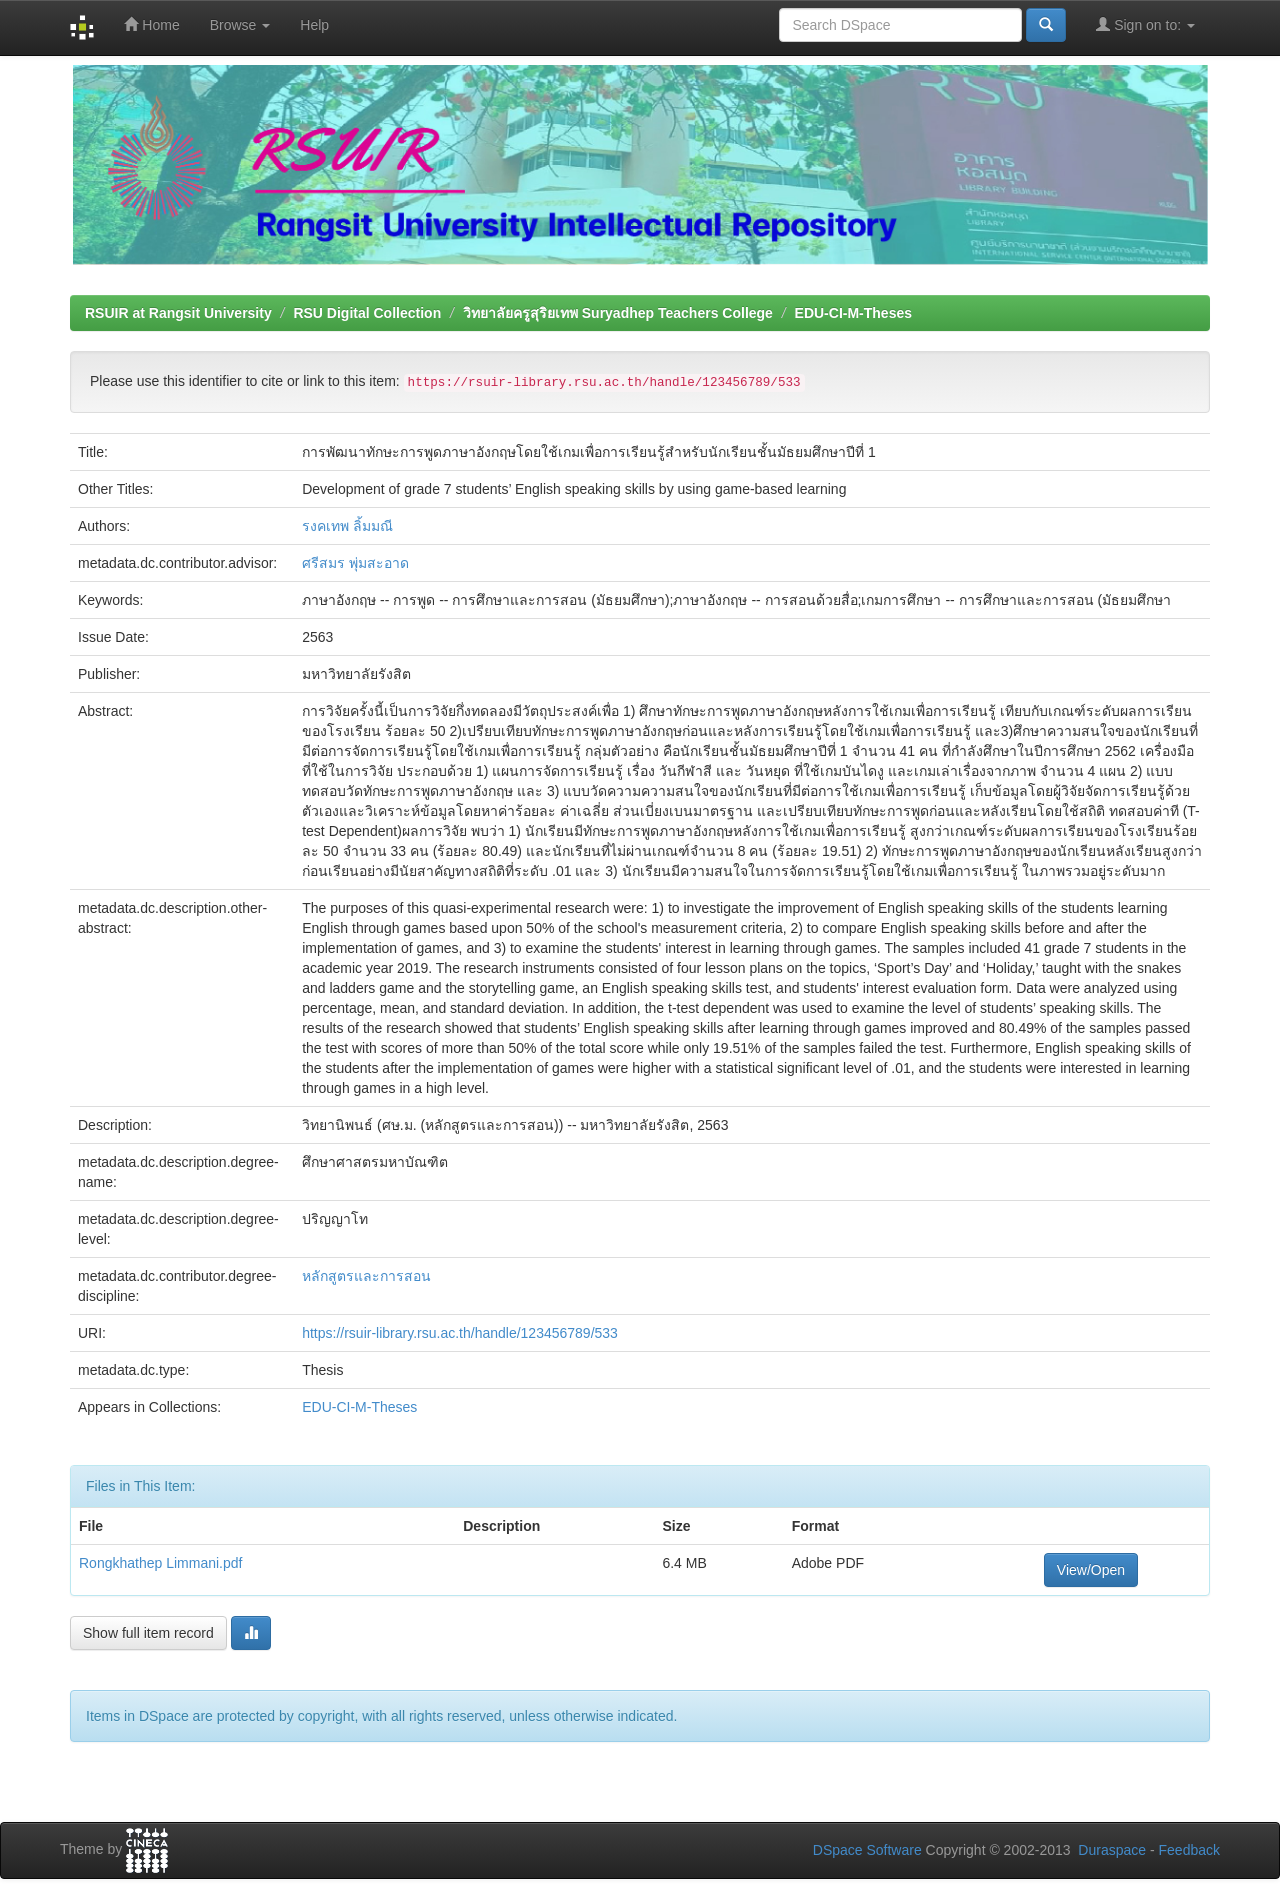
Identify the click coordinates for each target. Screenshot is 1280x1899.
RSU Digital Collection (367, 313)
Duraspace (1112, 1850)
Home (151, 24)
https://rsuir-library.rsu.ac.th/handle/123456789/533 (460, 1333)
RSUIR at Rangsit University (178, 313)
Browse (240, 25)
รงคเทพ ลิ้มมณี (347, 526)
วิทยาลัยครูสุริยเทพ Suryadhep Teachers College (618, 313)
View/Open (1091, 1570)
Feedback (1189, 1850)
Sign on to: (1145, 24)
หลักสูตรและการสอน (366, 1276)
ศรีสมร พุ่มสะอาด (355, 563)
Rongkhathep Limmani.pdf (160, 1563)
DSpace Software (867, 1850)
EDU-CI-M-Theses (853, 313)
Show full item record (148, 1633)
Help (314, 25)
